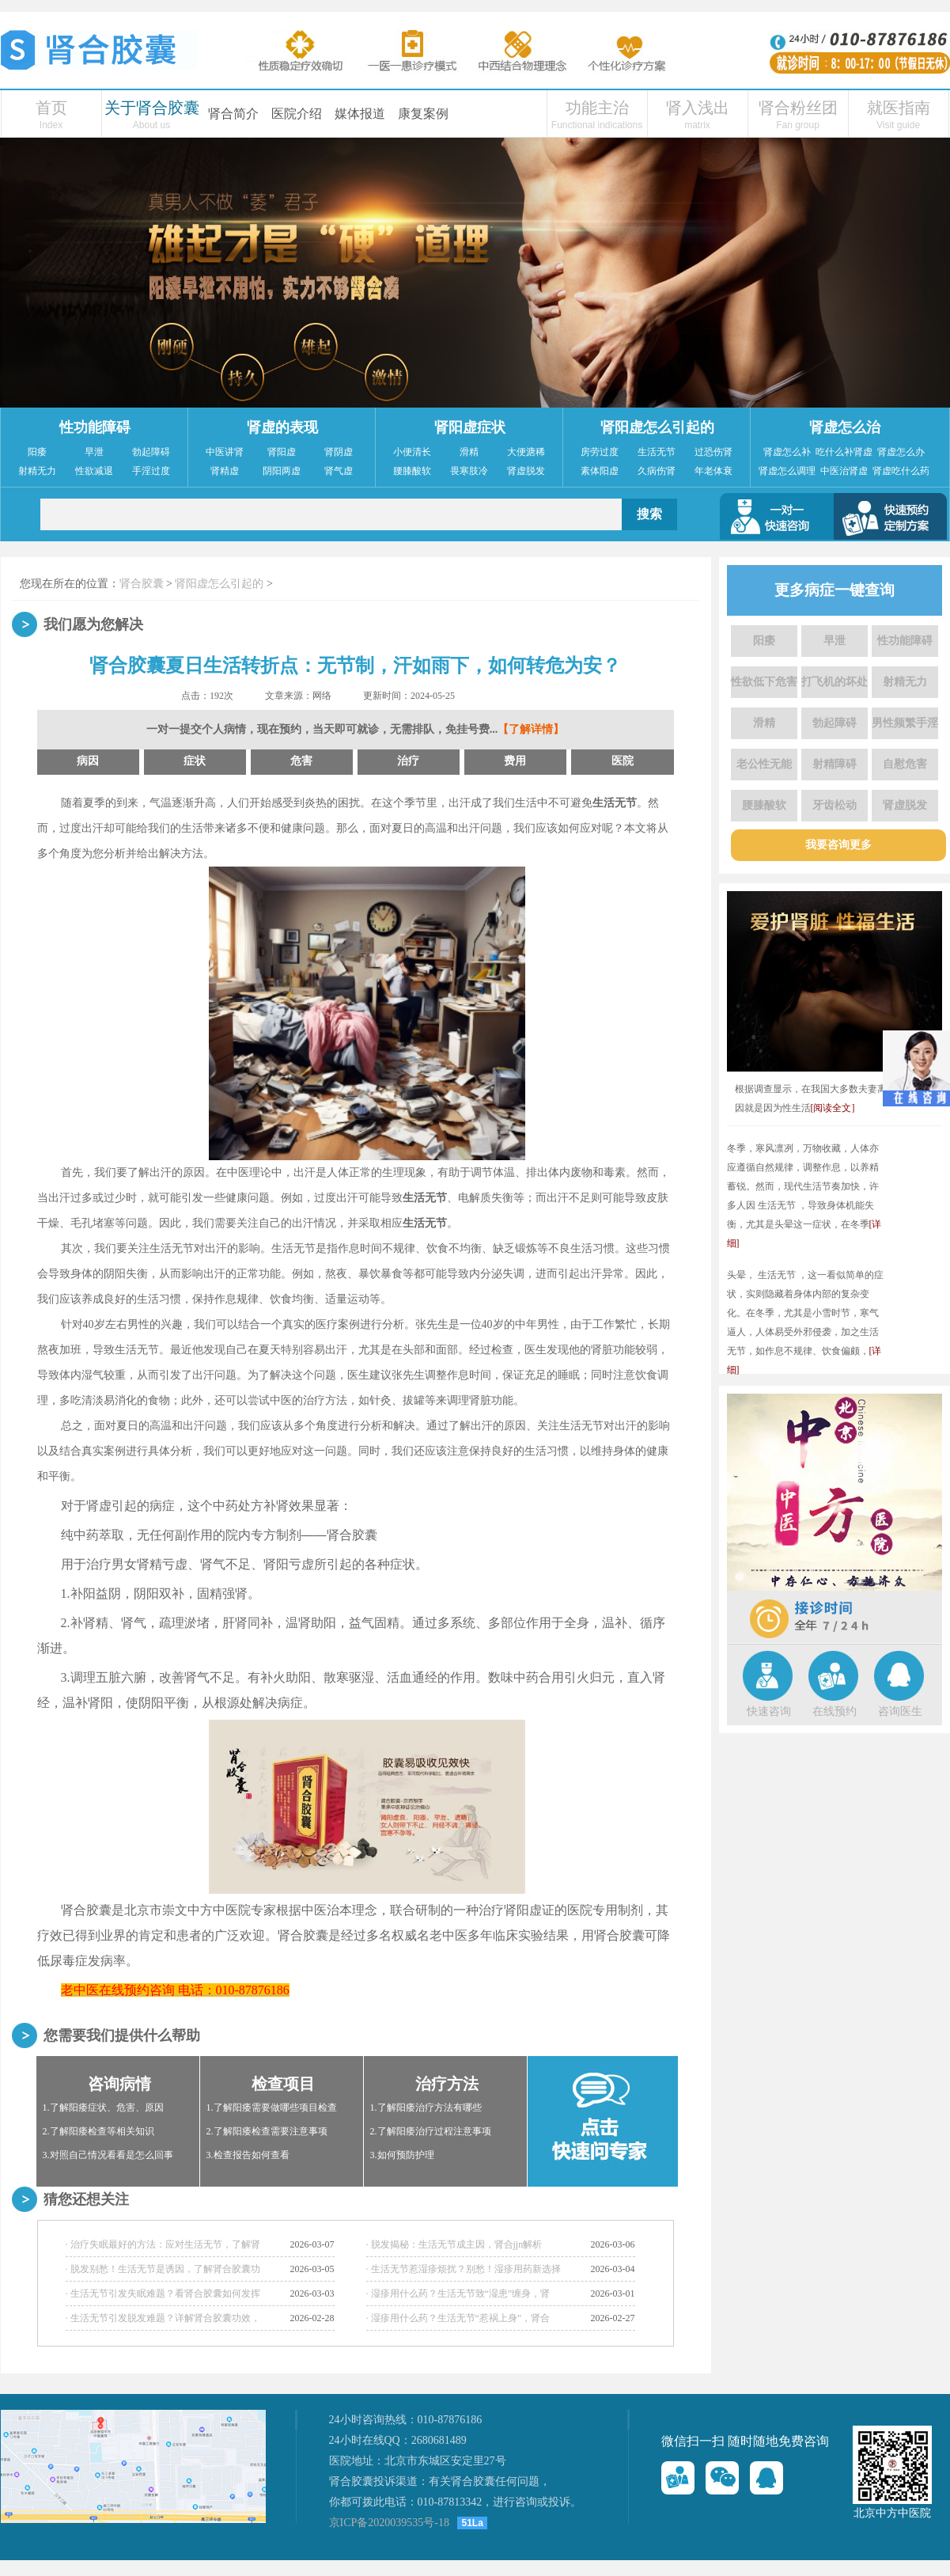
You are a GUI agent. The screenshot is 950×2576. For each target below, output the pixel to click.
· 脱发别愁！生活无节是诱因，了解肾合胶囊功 (163, 2268)
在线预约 (834, 1711)
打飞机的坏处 (834, 682)
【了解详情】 (531, 729)
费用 (515, 761)
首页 (51, 107)
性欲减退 (94, 470)
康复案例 (423, 113)
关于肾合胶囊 (151, 107)
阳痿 (37, 451)
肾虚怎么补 (787, 451)
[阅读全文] (833, 1107)
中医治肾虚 (844, 470)
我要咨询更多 (838, 845)
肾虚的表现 (282, 427)
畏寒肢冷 (469, 470)
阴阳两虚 (282, 470)
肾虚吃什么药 (900, 470)
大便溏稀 (526, 451)
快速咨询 (769, 1711)
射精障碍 (834, 764)
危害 (301, 761)
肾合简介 (233, 113)
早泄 (94, 451)
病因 (88, 761)
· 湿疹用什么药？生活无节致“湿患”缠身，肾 (458, 2293)
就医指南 (898, 107)
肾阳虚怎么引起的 (657, 427)
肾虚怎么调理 (787, 470)
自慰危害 (905, 764)
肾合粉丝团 (798, 107)
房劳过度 (600, 451)
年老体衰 (713, 470)
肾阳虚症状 (469, 427)
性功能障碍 (95, 427)
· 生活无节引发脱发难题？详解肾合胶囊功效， (163, 2318)
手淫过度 (151, 470)
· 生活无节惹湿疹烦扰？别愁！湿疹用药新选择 (463, 2268)
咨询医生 (900, 1711)
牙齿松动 (834, 805)
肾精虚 (224, 470)
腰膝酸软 (412, 470)
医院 (622, 761)
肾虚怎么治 (844, 427)
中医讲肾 (225, 451)
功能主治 (597, 107)
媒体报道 (360, 113)
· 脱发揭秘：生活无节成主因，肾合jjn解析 (454, 2244)
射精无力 (37, 470)
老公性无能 (764, 764)
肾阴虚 (338, 451)
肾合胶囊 (141, 584)
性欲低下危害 (764, 682)
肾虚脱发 (526, 470)
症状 (195, 761)
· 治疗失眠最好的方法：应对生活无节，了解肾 (163, 2244)
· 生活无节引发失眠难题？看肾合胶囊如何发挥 (163, 2293)
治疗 (408, 761)
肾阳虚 (281, 451)
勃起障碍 (151, 451)
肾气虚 (338, 470)
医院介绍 (296, 113)
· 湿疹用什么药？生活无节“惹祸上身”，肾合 (458, 2318)
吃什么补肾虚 (844, 451)
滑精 (469, 451)
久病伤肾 (657, 470)
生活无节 (657, 451)
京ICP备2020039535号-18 (389, 2523)
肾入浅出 (697, 107)
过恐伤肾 (713, 451)
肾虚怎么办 (901, 451)
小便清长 (412, 451)
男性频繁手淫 (905, 723)
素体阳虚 (600, 470)
